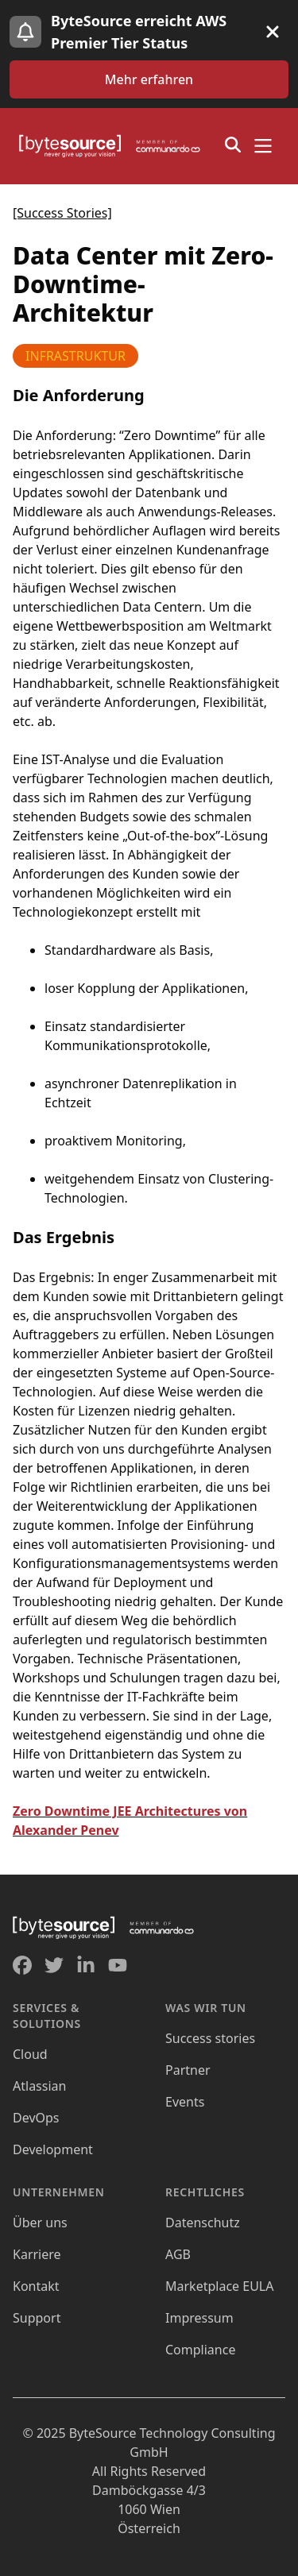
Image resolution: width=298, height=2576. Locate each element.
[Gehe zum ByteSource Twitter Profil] (54, 1965)
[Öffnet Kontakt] (36, 2286)
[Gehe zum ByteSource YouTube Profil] (117, 1965)
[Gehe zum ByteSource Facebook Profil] (22, 1965)
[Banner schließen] (272, 32)
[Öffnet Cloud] (30, 2054)
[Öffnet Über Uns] (40, 2222)
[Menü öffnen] (263, 146)
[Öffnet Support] (36, 2317)
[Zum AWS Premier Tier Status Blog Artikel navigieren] (149, 79)
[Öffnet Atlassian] (39, 2085)
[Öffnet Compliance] (200, 2349)
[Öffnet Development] (53, 2149)
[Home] (114, 146)
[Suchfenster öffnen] (233, 144)
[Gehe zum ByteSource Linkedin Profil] (85, 1965)
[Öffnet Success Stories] (210, 2038)
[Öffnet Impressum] (199, 2317)
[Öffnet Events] (184, 2101)
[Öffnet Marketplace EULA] (219, 2286)
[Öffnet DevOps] (36, 2117)
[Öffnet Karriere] (37, 2254)
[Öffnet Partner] (188, 2070)
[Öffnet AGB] (178, 2254)
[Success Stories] (62, 213)
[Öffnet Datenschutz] (202, 2222)
